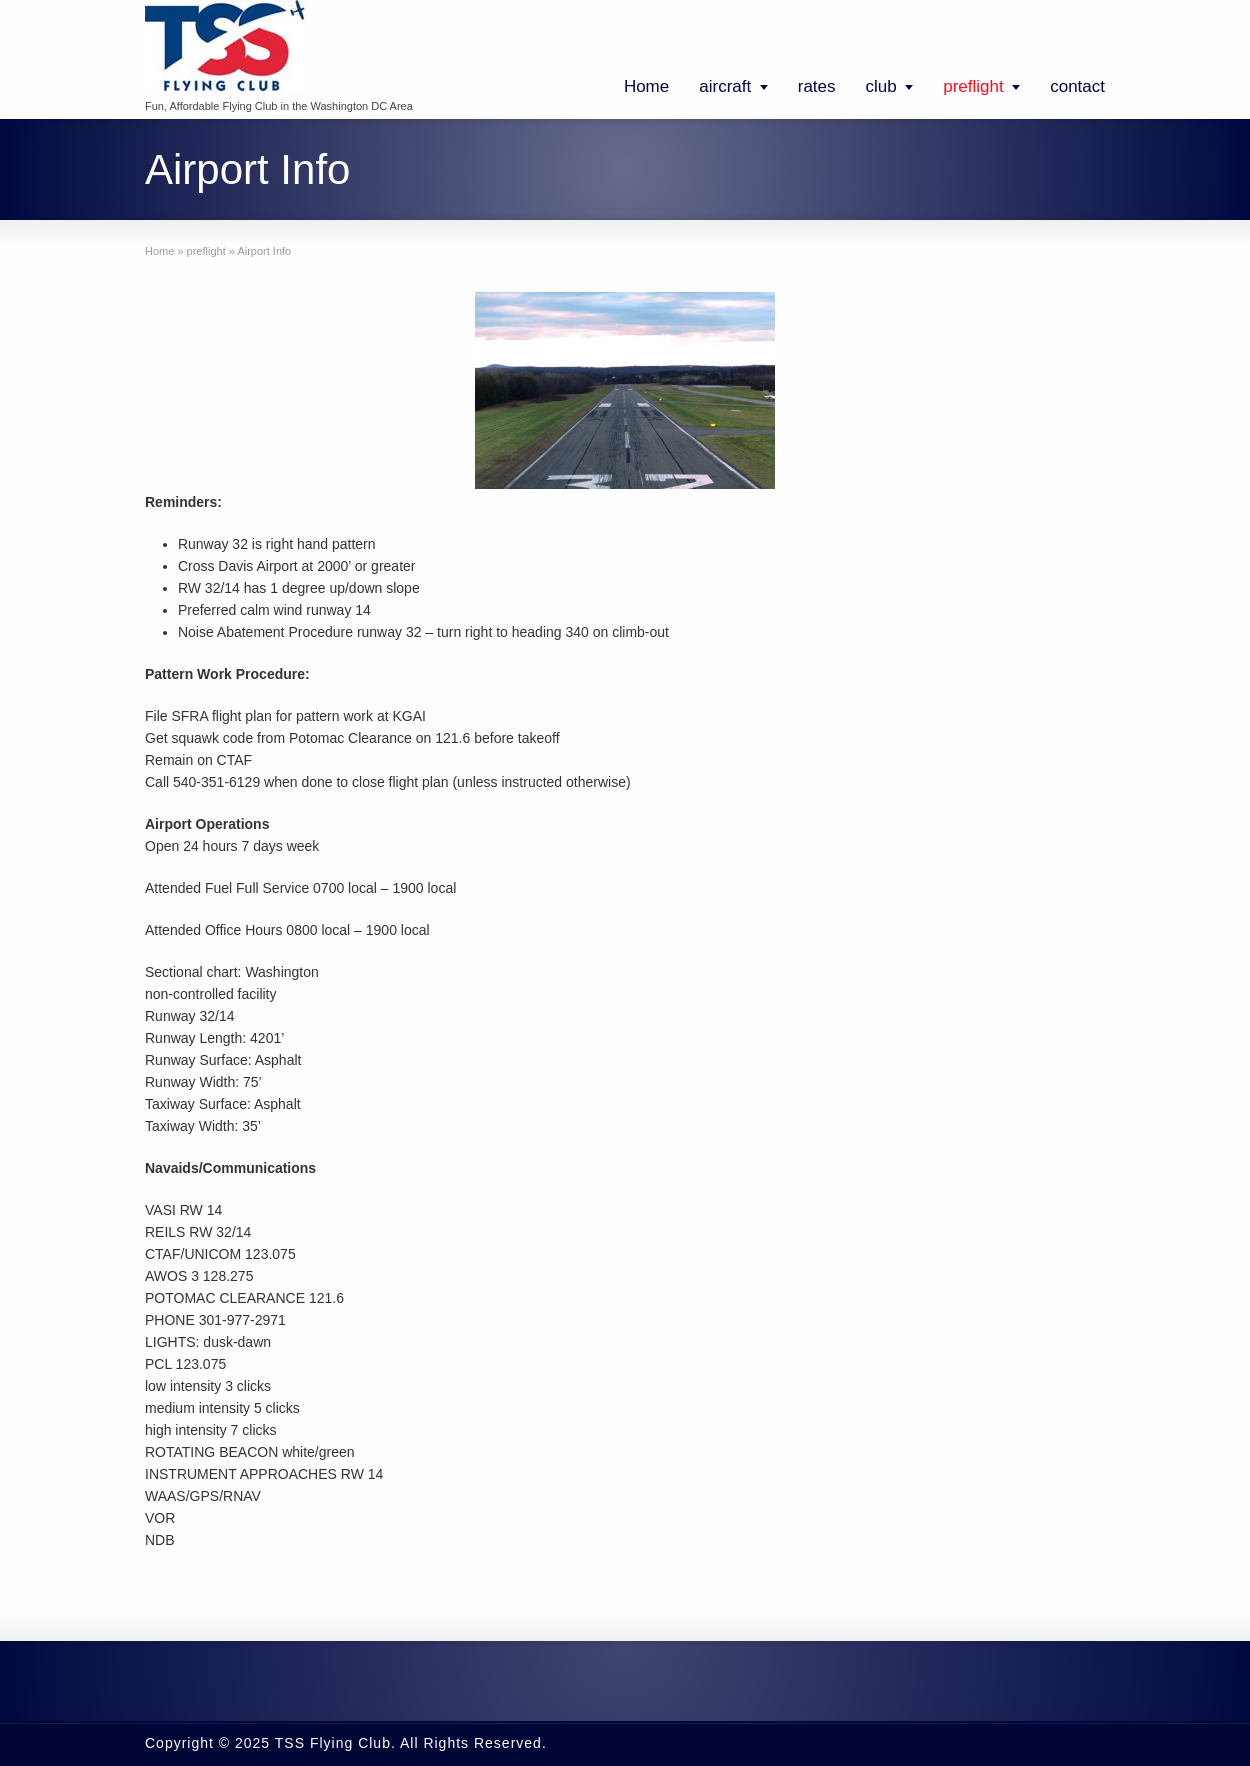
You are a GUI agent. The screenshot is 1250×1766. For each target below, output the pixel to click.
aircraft (725, 86)
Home (646, 86)
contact (1077, 86)
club (881, 86)
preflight (973, 86)
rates (817, 86)
